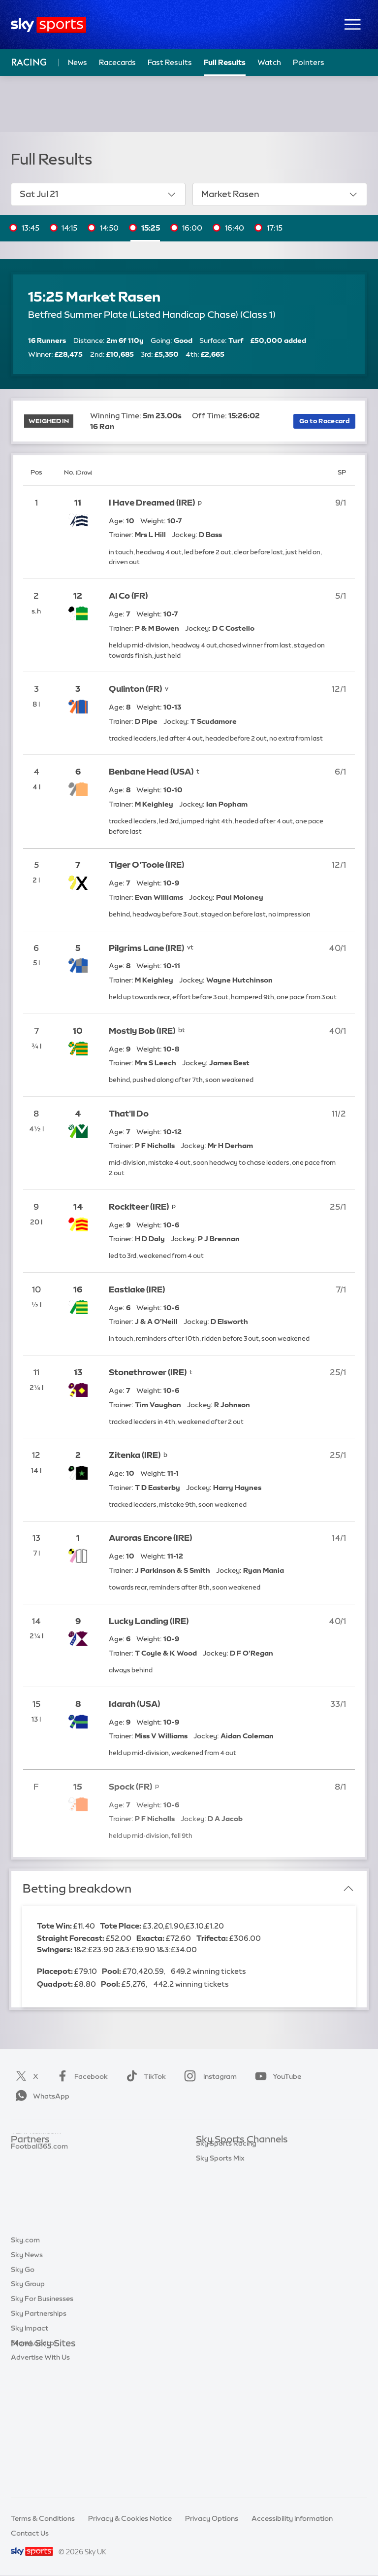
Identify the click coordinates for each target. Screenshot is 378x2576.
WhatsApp (40, 2096)
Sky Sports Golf (222, 2213)
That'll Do (129, 1113)
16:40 (234, 228)
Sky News (27, 2373)
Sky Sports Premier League (240, 2169)
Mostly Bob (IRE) (142, 1030)
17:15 (275, 228)
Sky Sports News (224, 2272)
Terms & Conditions (43, 2518)
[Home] (48, 25)
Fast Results (170, 62)
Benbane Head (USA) (151, 771)
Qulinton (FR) (135, 688)
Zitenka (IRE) (134, 1455)
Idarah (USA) (134, 1703)
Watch (269, 62)
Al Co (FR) (128, 595)
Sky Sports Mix (220, 2316)
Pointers (308, 62)
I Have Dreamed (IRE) (152, 502)
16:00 (192, 228)
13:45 (30, 228)
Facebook (80, 2076)
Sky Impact (29, 2446)
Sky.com (25, 2358)
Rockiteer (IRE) (139, 1206)
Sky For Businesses (42, 2417)
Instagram (208, 2076)
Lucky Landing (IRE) (149, 1621)
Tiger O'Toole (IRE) (146, 864)
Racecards (117, 62)
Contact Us (30, 2533)
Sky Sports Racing (226, 2301)
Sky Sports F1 (218, 2228)
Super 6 (23, 2169)
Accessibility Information (292, 2518)
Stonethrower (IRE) (148, 1372)
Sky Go (22, 2388)
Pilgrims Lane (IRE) (146, 948)
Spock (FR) (130, 1786)
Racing (29, 62)
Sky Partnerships (38, 2432)
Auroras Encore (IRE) (150, 1537)
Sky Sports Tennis (225, 2242)
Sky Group (28, 2402)
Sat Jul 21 (98, 194)
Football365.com (39, 2199)
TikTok (144, 2076)
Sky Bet (23, 2154)
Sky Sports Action (225, 2257)
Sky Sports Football (228, 2184)
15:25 (150, 228)
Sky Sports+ (215, 2286)
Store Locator (34, 2461)
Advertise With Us (40, 2476)
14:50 (109, 228)
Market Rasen (279, 194)
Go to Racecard (324, 421)
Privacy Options (211, 2518)
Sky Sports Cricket (226, 2199)
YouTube (276, 2076)
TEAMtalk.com (36, 2184)
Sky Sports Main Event (232, 2154)
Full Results (225, 62)
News (77, 62)
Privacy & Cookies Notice (130, 2518)
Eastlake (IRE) (137, 1289)
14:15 (69, 228)
